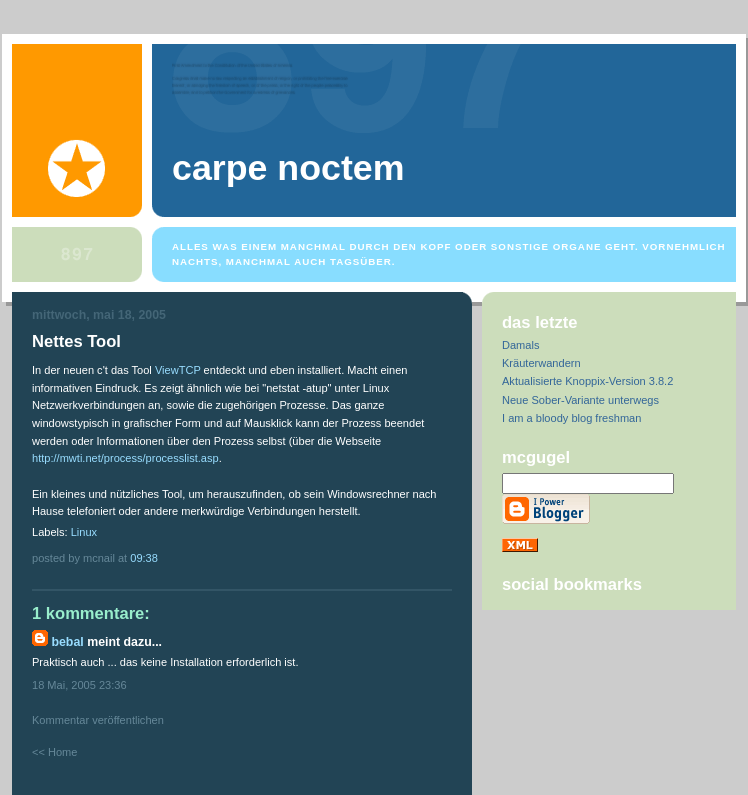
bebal (67, 642)
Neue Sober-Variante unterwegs (580, 400)
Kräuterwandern (541, 363)
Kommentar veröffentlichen (98, 720)
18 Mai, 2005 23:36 (79, 685)
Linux (84, 532)
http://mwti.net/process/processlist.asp (125, 458)
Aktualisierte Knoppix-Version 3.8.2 (587, 381)
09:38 (144, 558)
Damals (520, 345)
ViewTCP (178, 370)
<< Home (54, 752)
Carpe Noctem (288, 168)
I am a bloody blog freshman (571, 418)
